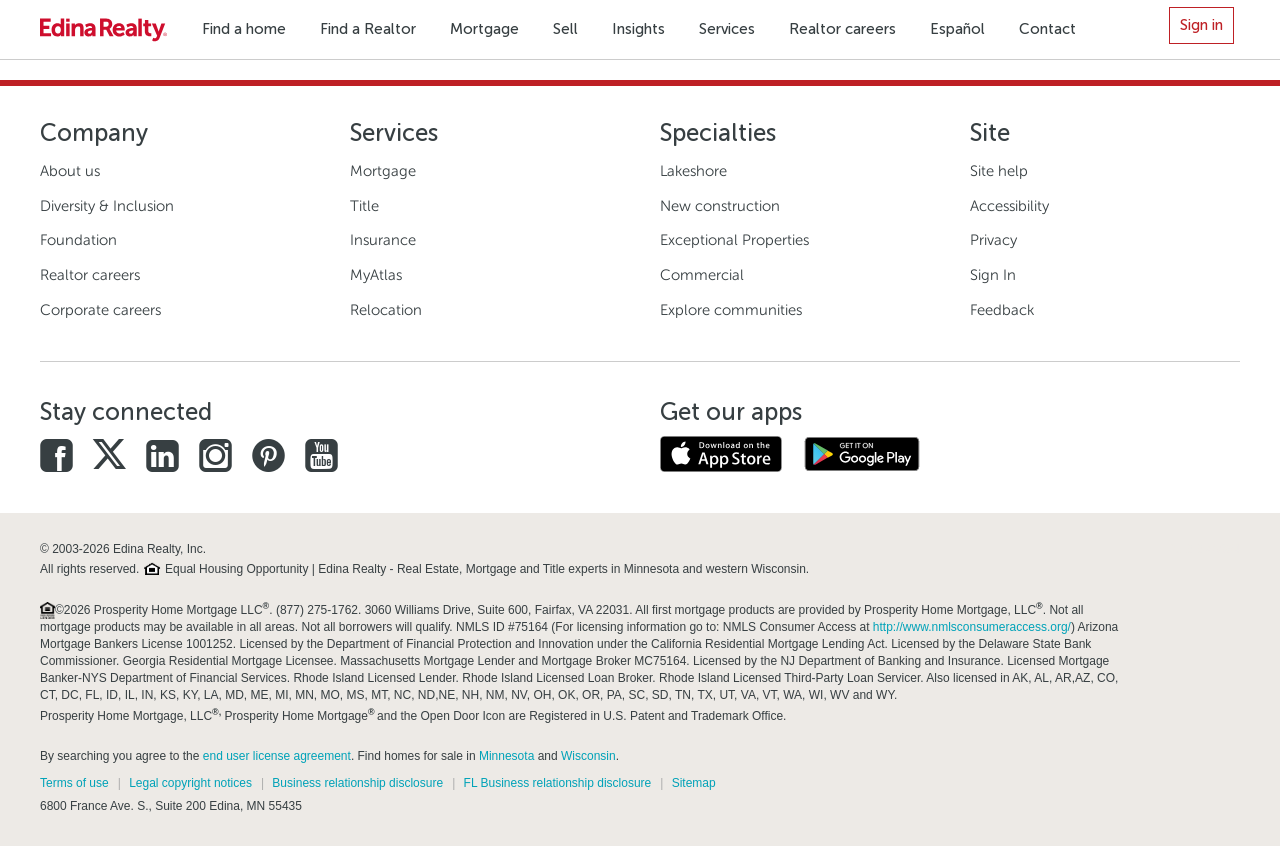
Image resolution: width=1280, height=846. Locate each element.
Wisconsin (588, 756)
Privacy (993, 240)
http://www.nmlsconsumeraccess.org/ (972, 627)
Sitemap (694, 783)
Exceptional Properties (734, 240)
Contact (1047, 29)
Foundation (78, 240)
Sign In (993, 275)
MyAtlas (376, 275)
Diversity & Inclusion (107, 206)
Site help (999, 171)
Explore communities (731, 310)
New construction (720, 206)
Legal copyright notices (190, 783)
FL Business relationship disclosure (558, 783)
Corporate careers (100, 310)
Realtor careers (842, 29)
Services (727, 29)
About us (70, 171)
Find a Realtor (368, 29)
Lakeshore (693, 171)
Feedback (1002, 310)
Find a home (244, 29)
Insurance (383, 240)
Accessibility (1009, 206)
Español (957, 29)
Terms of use (74, 783)
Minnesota (506, 756)
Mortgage (484, 29)
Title (364, 206)
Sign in (1201, 25)
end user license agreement (277, 756)
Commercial (702, 275)
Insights (638, 29)
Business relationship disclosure (357, 783)
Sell (565, 29)
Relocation (386, 310)
